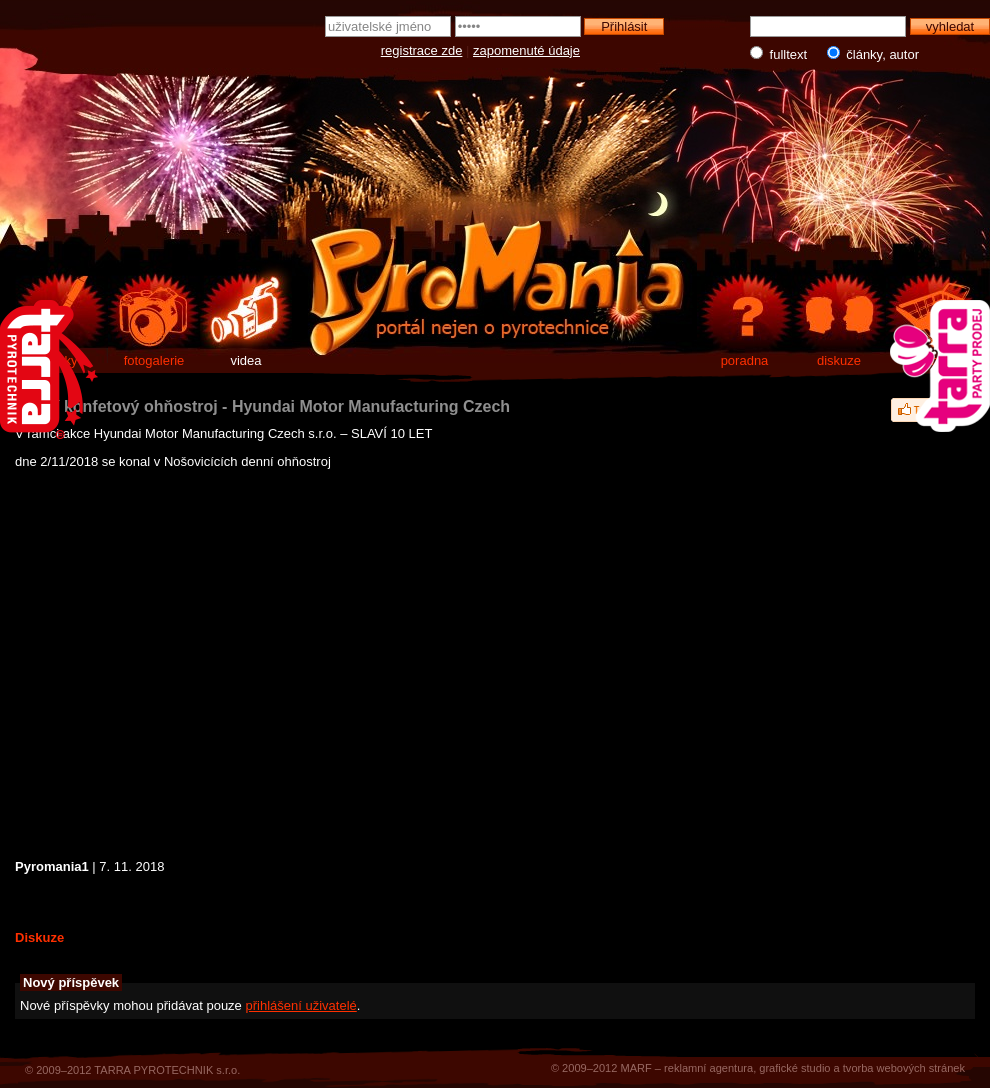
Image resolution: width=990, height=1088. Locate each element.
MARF (635, 1068)
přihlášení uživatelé (300, 1005)
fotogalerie (154, 360)
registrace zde (422, 50)
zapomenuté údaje (526, 50)
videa (245, 360)
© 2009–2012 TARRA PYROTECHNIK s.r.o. (132, 1070)
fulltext (780, 54)
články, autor (868, 54)
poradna (745, 360)
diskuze (839, 360)
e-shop (933, 360)
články (59, 360)
